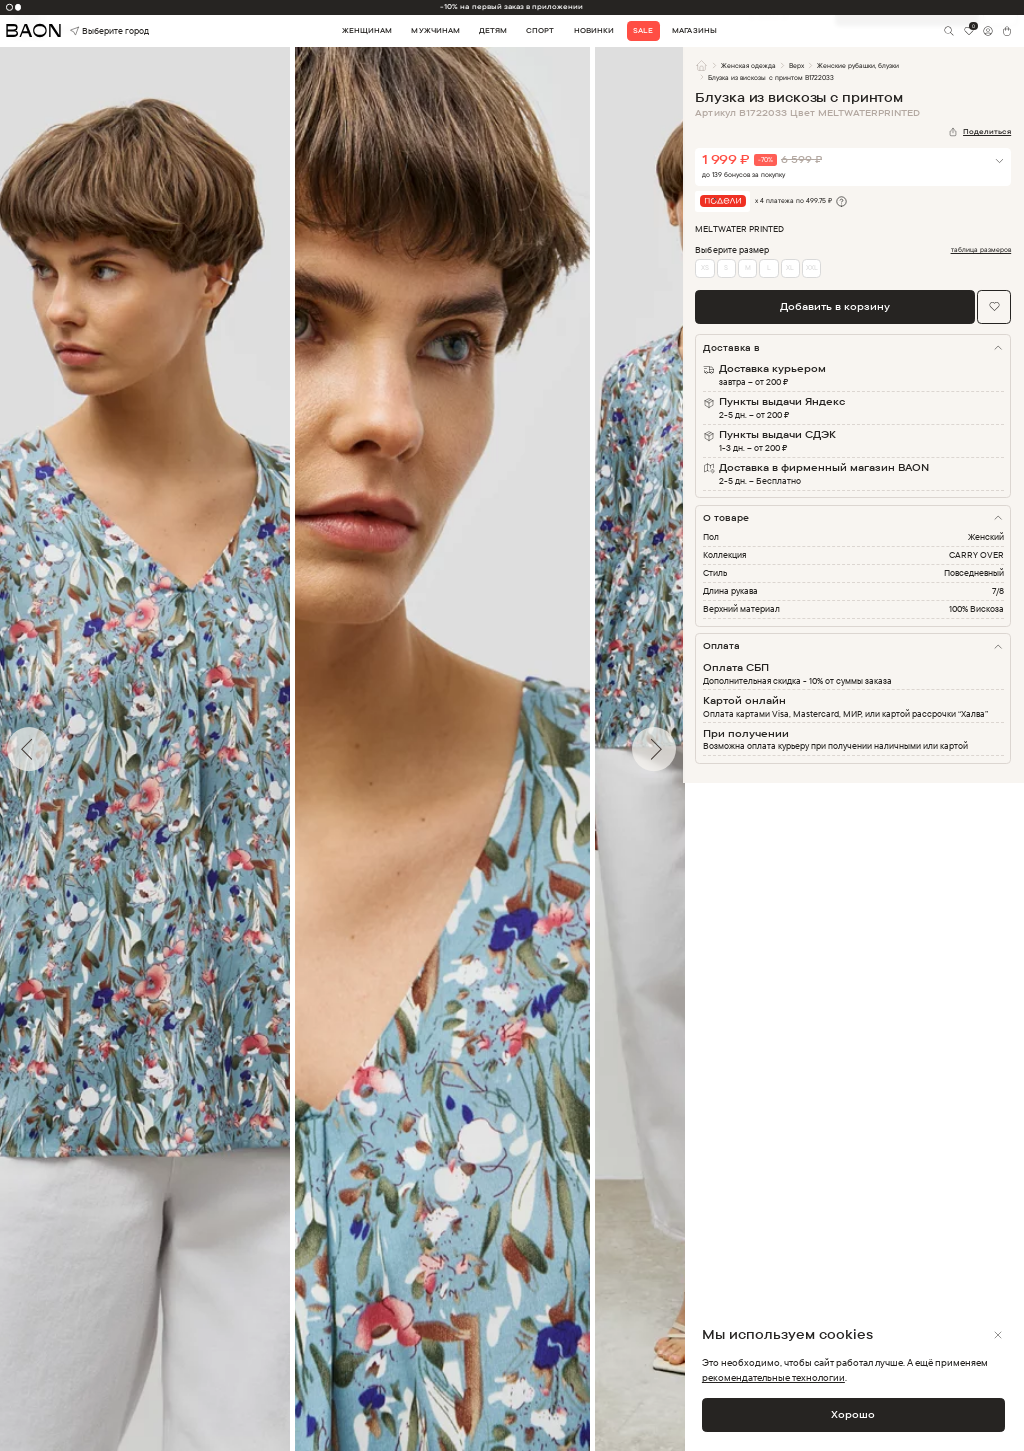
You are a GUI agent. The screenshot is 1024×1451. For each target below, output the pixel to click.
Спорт (540, 30)
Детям (493, 30)
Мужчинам (435, 30)
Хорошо (853, 1414)
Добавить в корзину (835, 306)
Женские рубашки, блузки (858, 65)
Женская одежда (748, 65)
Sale (643, 30)
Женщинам (367, 30)
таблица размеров (981, 250)
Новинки (594, 30)
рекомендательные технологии (773, 1377)
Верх (796, 65)
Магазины (694, 30)
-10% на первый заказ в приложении (511, 6)
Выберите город (90, 31)
